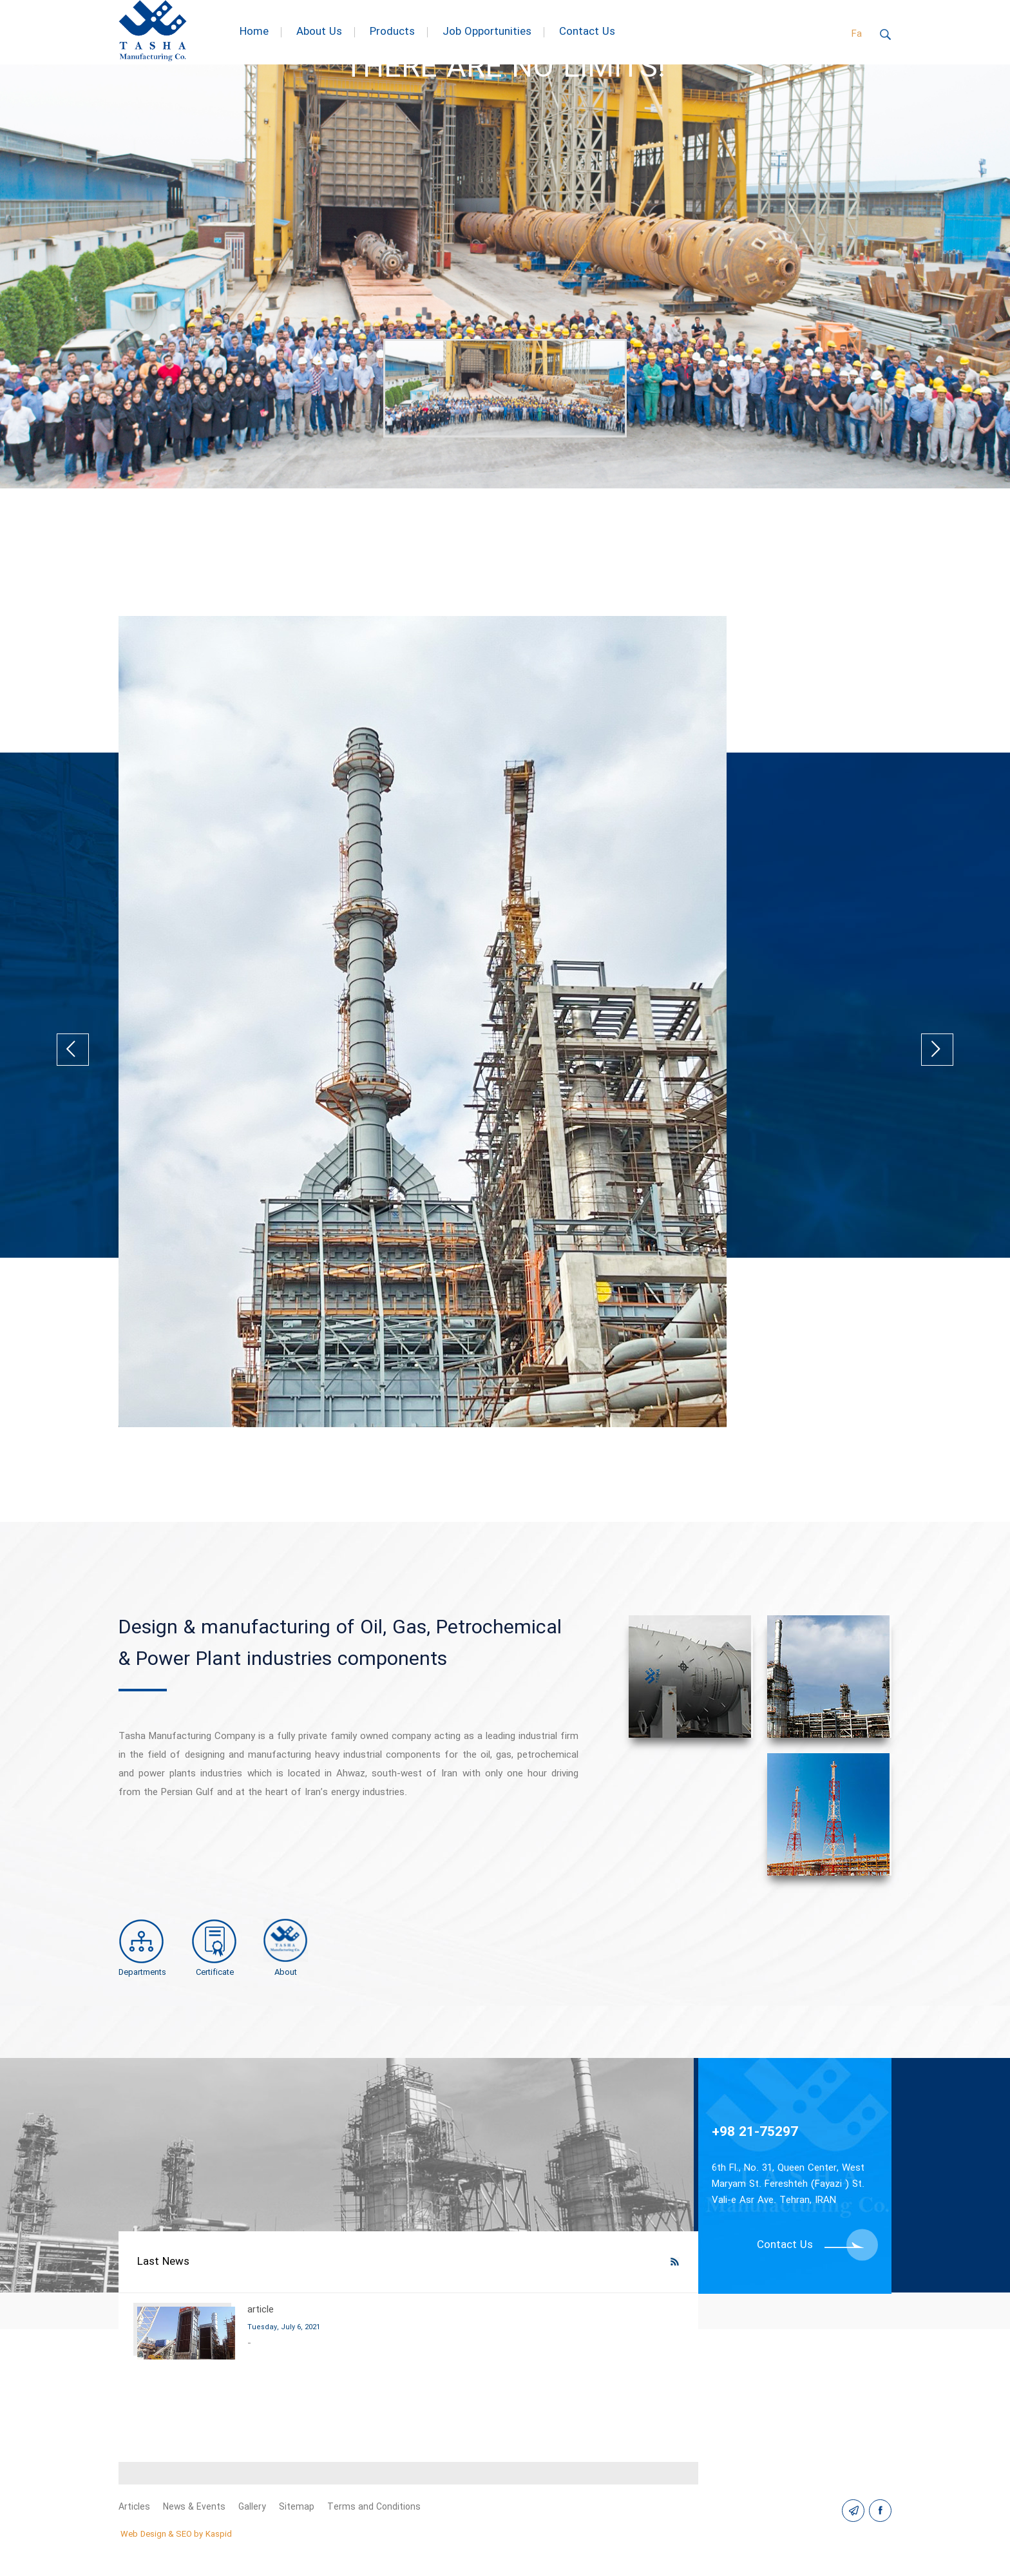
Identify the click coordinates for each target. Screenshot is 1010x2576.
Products (392, 32)
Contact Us (587, 32)
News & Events (194, 2507)
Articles (134, 2507)
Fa (857, 34)
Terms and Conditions (374, 2507)
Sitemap (297, 2507)
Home (254, 32)
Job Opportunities (487, 32)
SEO (184, 2534)
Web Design (143, 2534)
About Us (319, 32)
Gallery (253, 2507)
